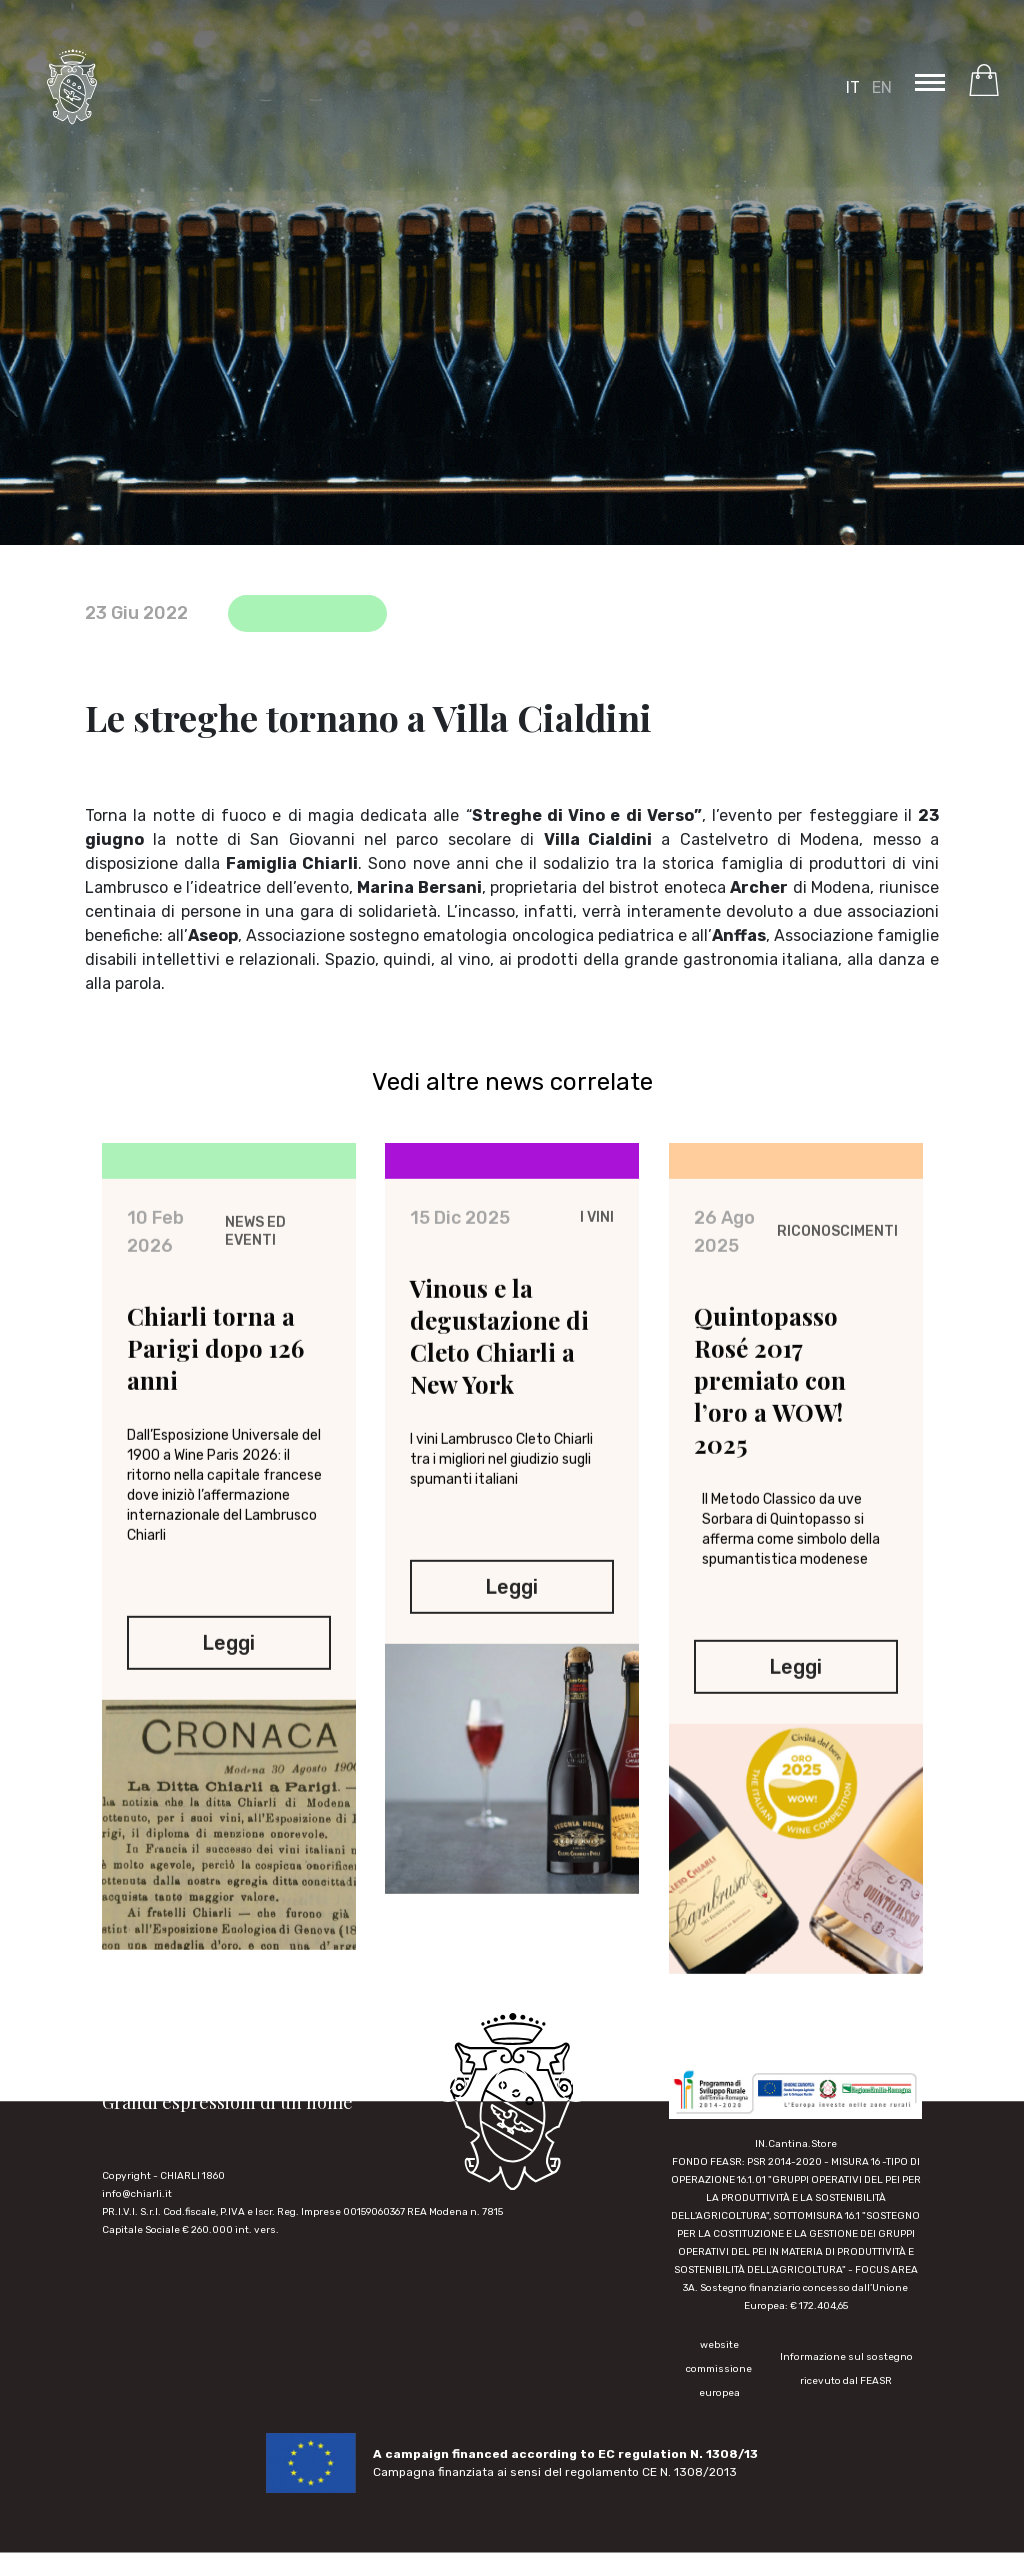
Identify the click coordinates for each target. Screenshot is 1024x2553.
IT (853, 87)
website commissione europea (719, 2369)
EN (882, 87)
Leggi (228, 1665)
